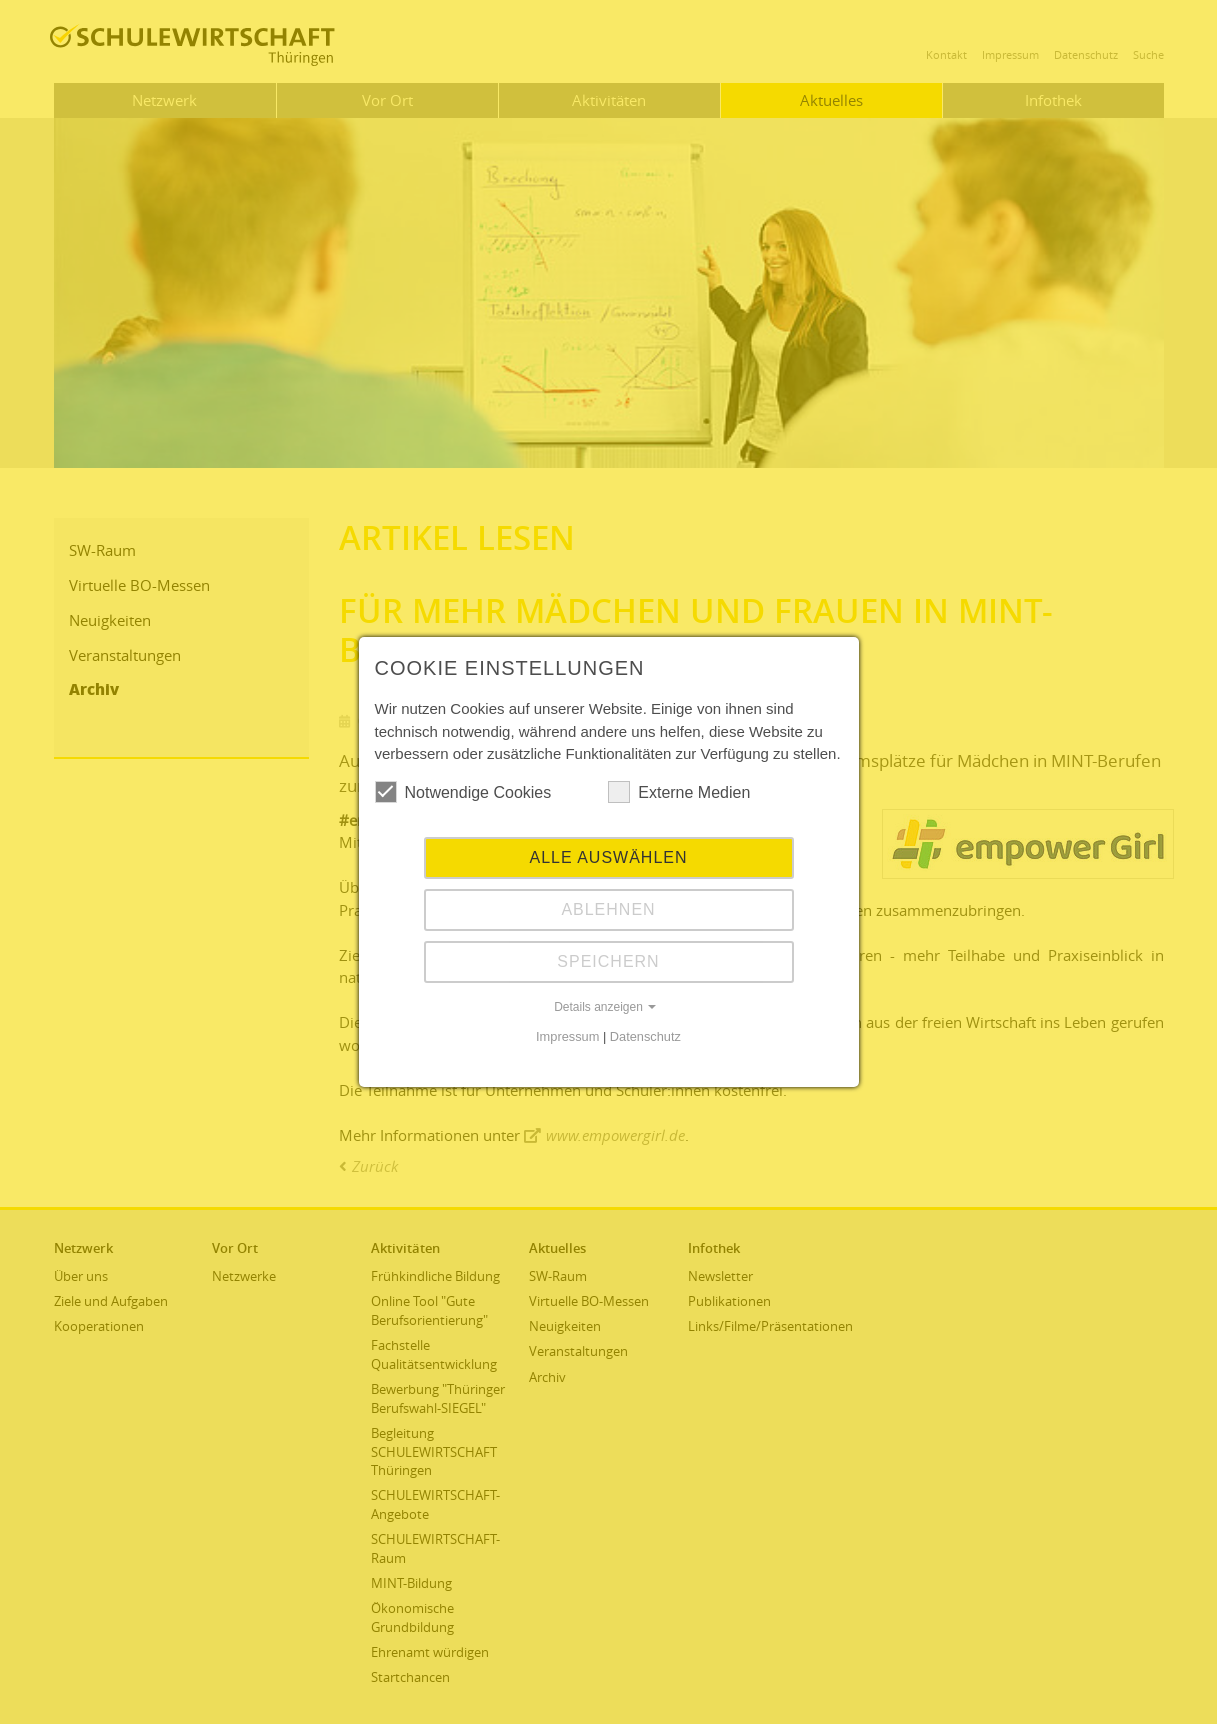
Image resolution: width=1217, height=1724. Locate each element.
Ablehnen (608, 909)
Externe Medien (679, 792)
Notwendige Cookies (463, 792)
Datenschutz (645, 1036)
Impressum (567, 1036)
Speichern (608, 961)
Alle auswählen (608, 857)
